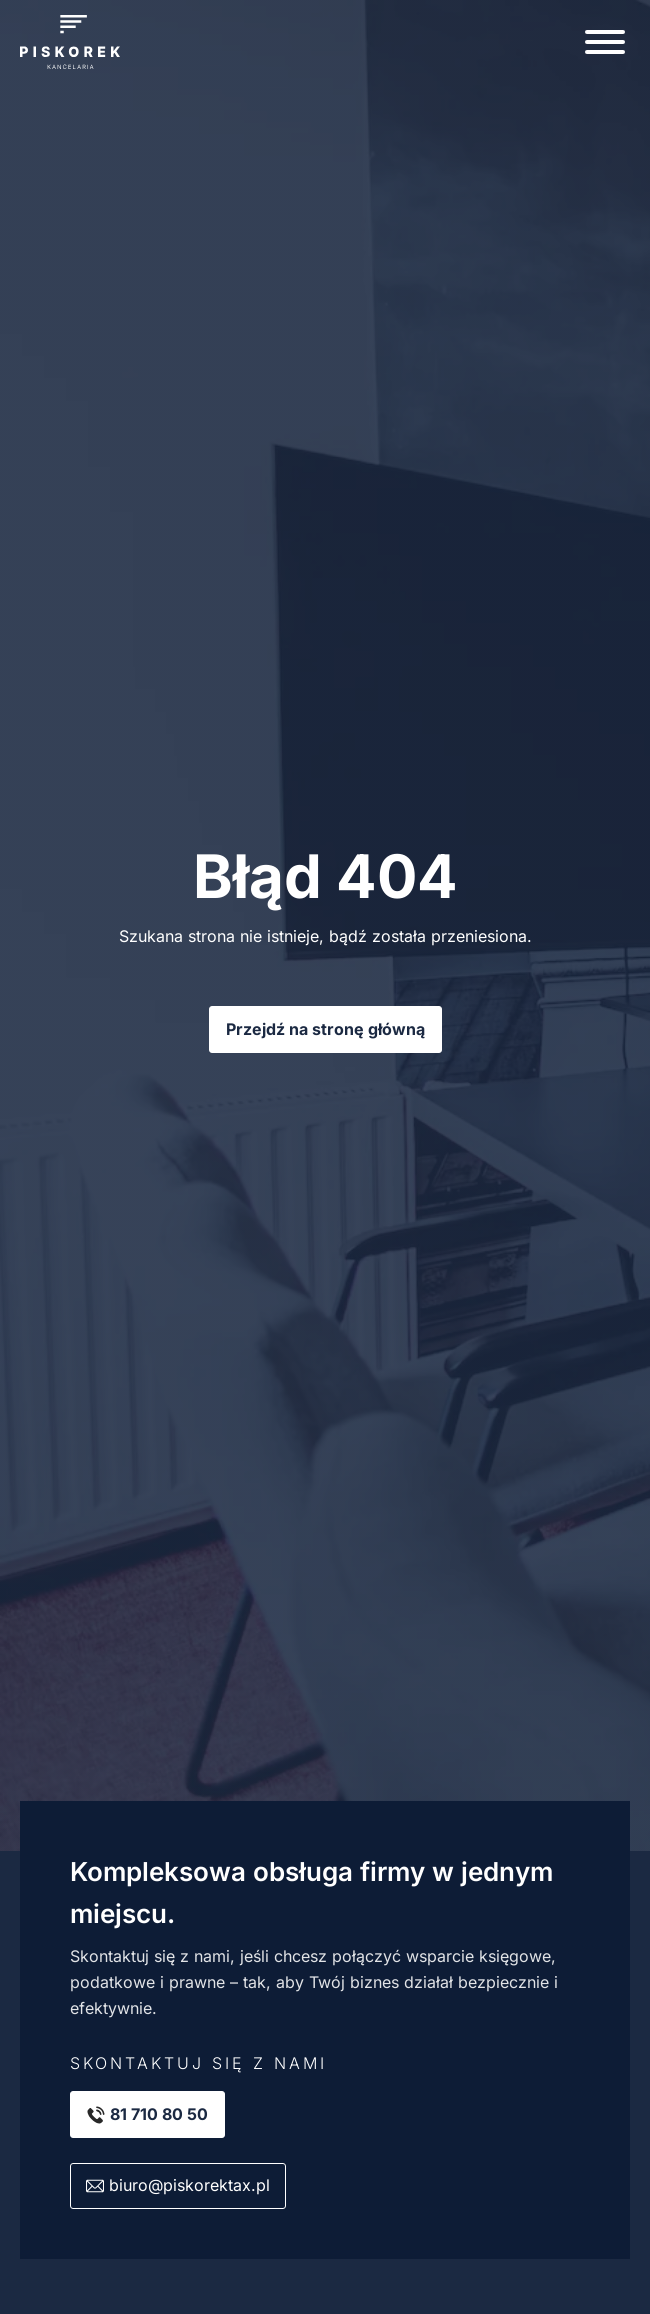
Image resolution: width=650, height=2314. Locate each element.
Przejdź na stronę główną (325, 1029)
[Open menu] (605, 42)
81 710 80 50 (159, 2114)
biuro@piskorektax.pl (189, 2185)
